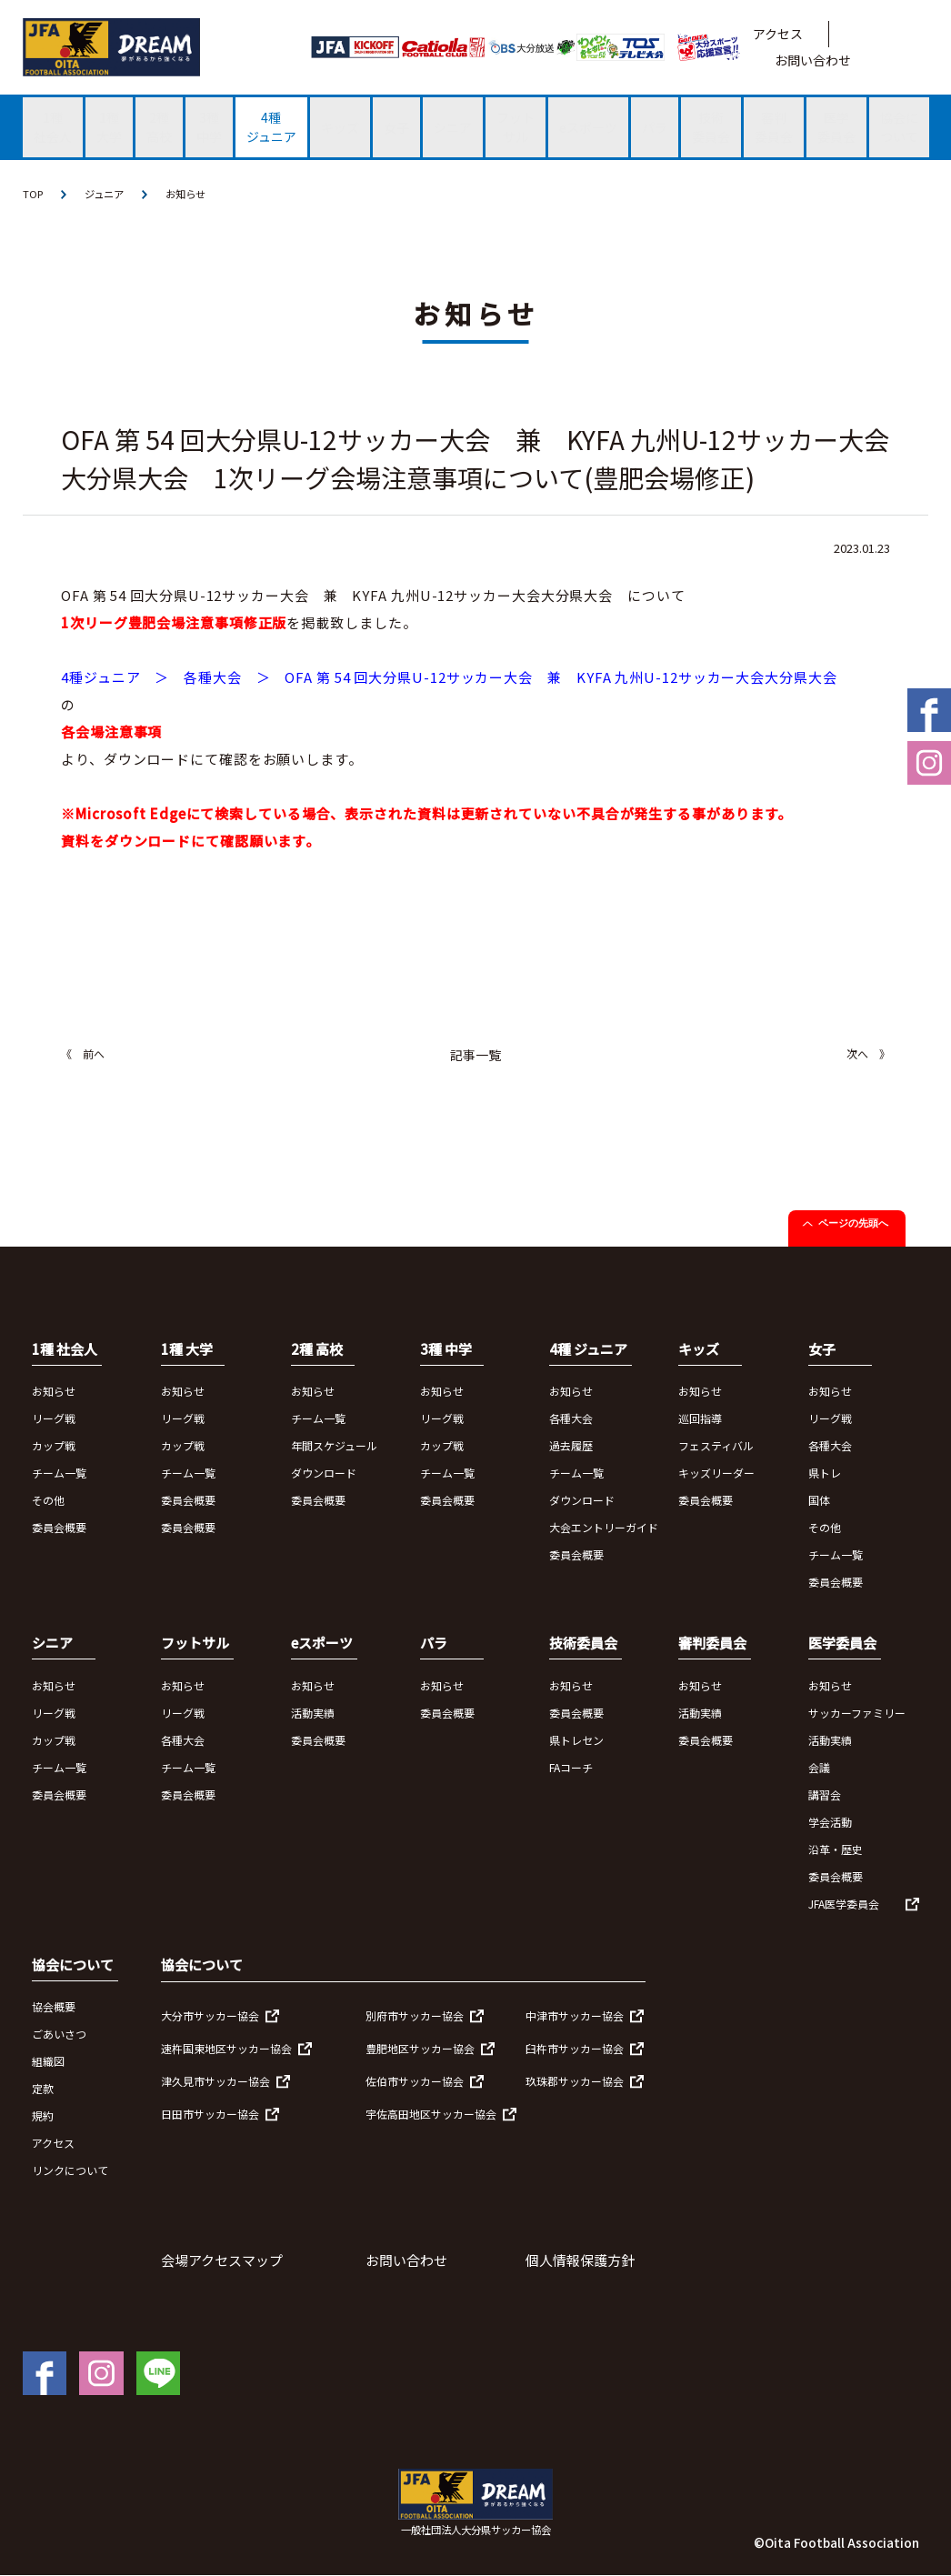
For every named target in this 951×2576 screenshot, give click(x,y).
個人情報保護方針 (580, 2260)
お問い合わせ (813, 60)
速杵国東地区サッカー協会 (226, 2049)
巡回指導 (700, 1419)
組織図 (48, 2062)
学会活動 (830, 1822)
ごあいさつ (59, 2034)
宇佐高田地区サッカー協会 (430, 2114)
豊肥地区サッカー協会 (420, 2049)
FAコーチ (571, 1768)
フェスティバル (716, 1446)
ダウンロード (323, 1473)
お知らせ (193, 194)
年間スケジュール (334, 1446)
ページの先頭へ (853, 1223)
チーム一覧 (59, 1473)
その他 (48, 1501)
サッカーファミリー (857, 1713)
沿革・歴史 (835, 1850)
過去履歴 (571, 1446)
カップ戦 (53, 1446)
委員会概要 (59, 1528)
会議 (819, 1768)
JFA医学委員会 (843, 1904)
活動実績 (313, 1713)
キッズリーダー (716, 1473)
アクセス (778, 34)
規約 (43, 2116)
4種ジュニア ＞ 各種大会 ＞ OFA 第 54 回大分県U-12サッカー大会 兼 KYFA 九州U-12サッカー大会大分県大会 (449, 677)
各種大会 (571, 1419)
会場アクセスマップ (222, 2260)
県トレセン (576, 1741)
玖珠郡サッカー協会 (575, 2082)
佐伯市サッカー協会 (414, 2082)
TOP (34, 194)
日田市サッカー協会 (210, 2114)
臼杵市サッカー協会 (575, 2049)
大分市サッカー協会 (210, 2016)
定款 (43, 2089)
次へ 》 (868, 1054)
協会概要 (53, 2007)
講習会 (824, 1795)
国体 (819, 1501)
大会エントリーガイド (603, 1528)
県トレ (824, 1473)
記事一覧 (475, 1056)
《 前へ (83, 1054)
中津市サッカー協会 (575, 2016)
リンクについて (70, 2171)
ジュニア (107, 194)
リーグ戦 (53, 1419)
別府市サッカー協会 (414, 2016)
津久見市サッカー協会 (215, 2082)
